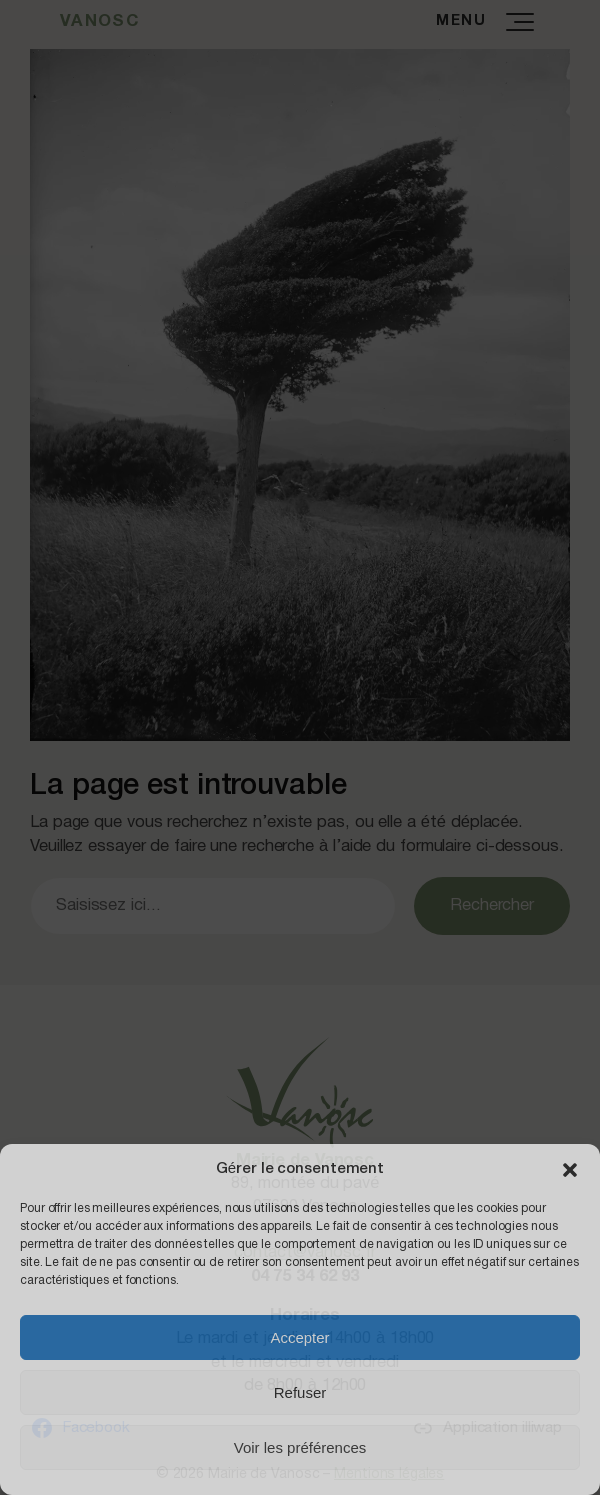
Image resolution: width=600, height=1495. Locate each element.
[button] (570, 1170)
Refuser (300, 1392)
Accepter (299, 1337)
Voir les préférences (300, 1447)
